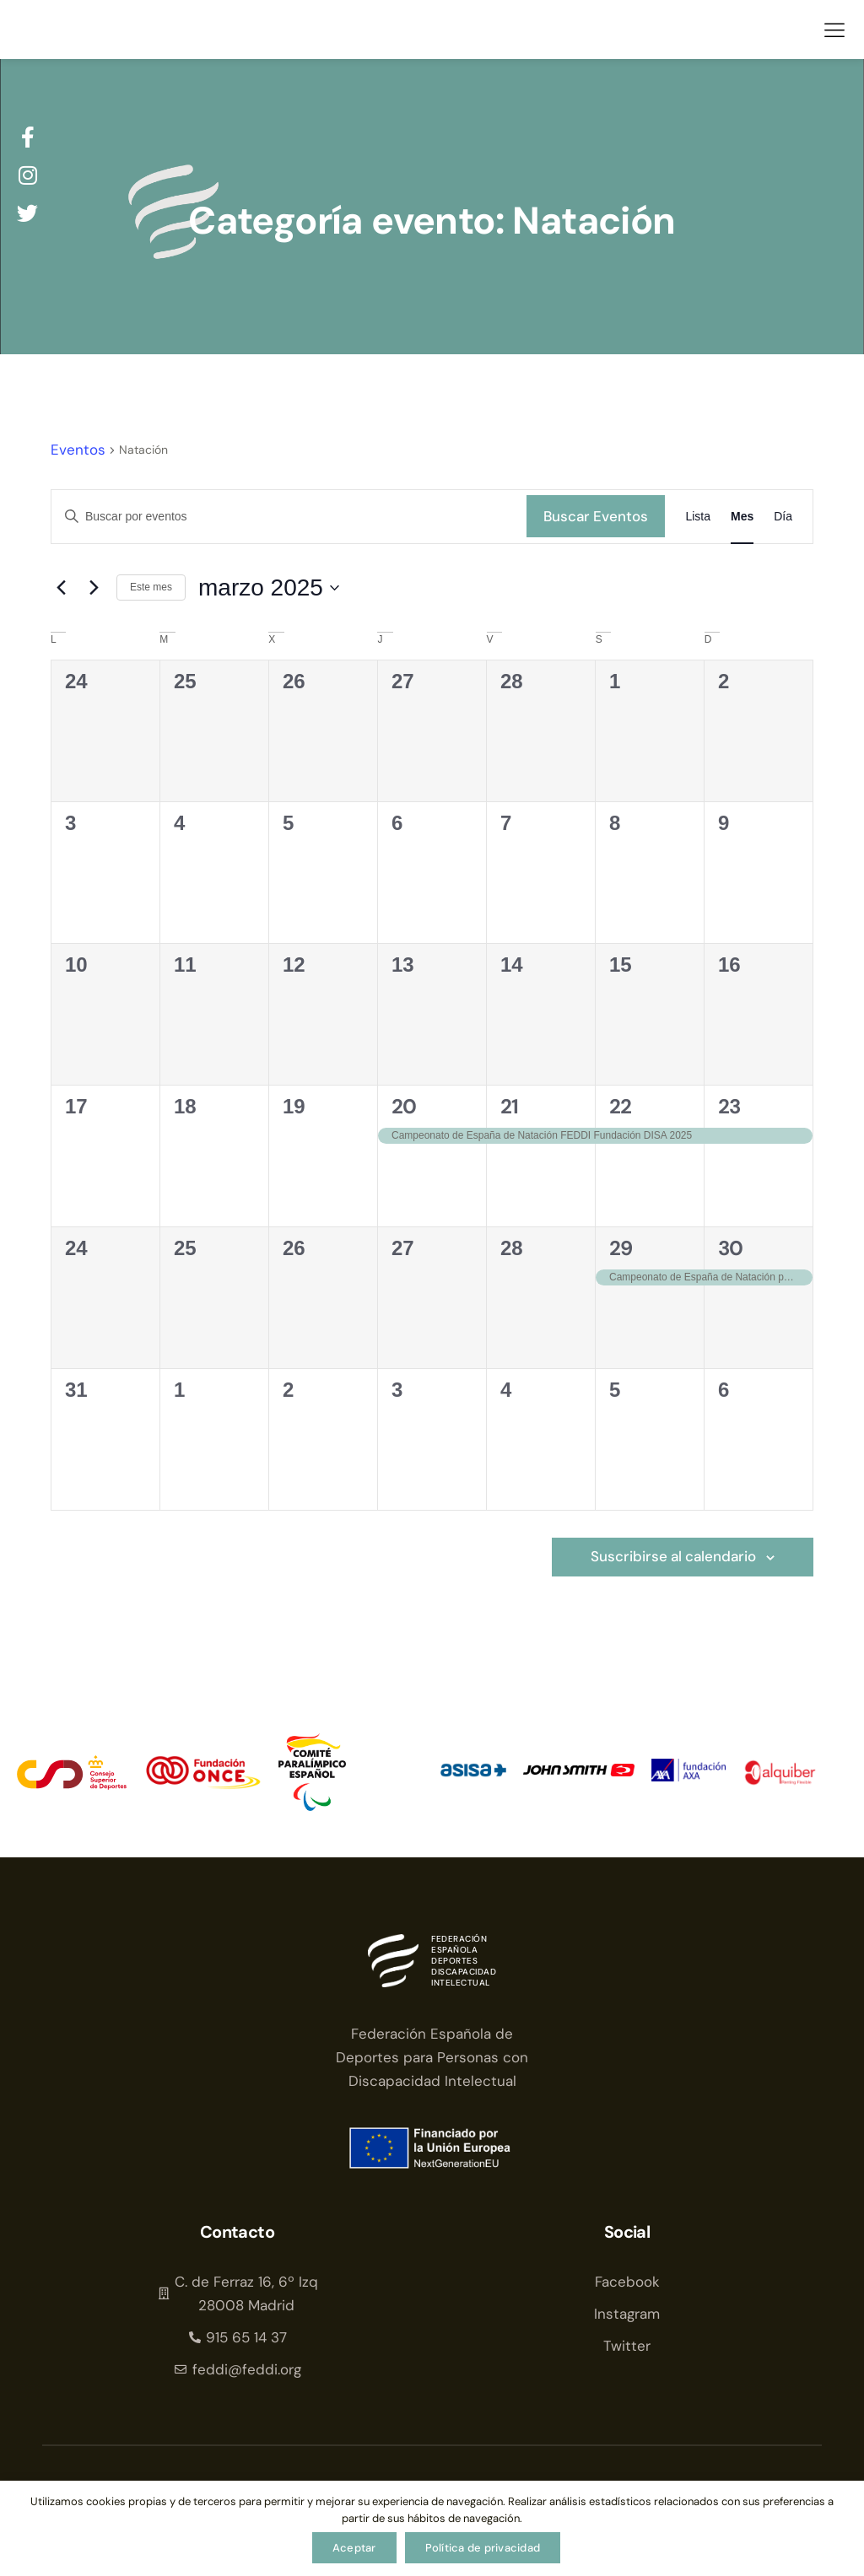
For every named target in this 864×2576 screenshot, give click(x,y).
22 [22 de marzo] (620, 1106)
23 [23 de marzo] (729, 1106)
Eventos (78, 449)
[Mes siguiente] (94, 588)
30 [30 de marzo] (730, 1248)
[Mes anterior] (61, 588)
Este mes (151, 587)
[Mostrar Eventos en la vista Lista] (697, 516)
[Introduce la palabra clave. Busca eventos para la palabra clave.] (288, 516)
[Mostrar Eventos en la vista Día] (783, 516)
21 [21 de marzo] (509, 1106)
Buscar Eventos (595, 516)
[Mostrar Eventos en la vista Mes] (742, 516)
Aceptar (354, 2548)
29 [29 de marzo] (621, 1248)
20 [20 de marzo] (404, 1106)
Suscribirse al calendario (673, 1558)
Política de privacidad (483, 2548)
